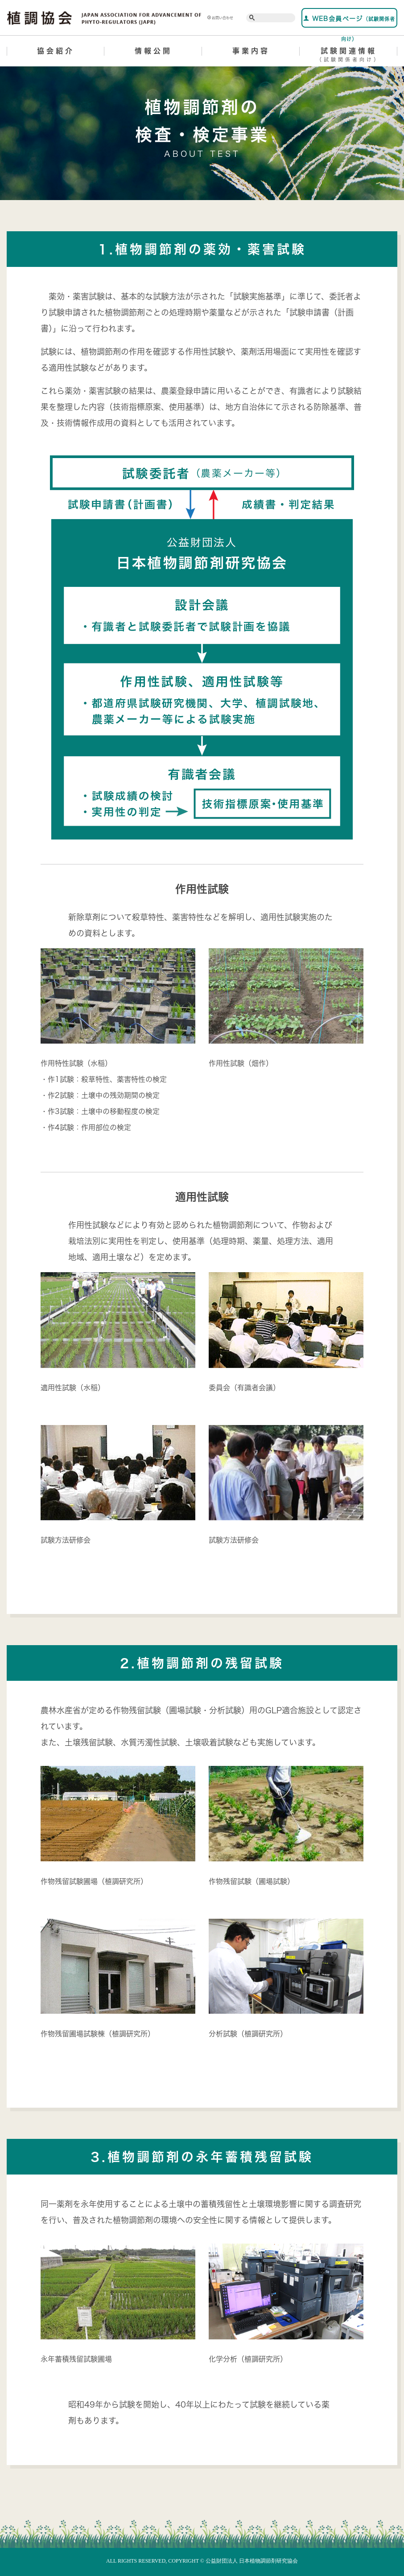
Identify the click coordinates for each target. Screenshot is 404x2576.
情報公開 (153, 50)
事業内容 (251, 50)
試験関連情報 (348, 56)
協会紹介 (55, 50)
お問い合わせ (220, 18)
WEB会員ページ (349, 21)
